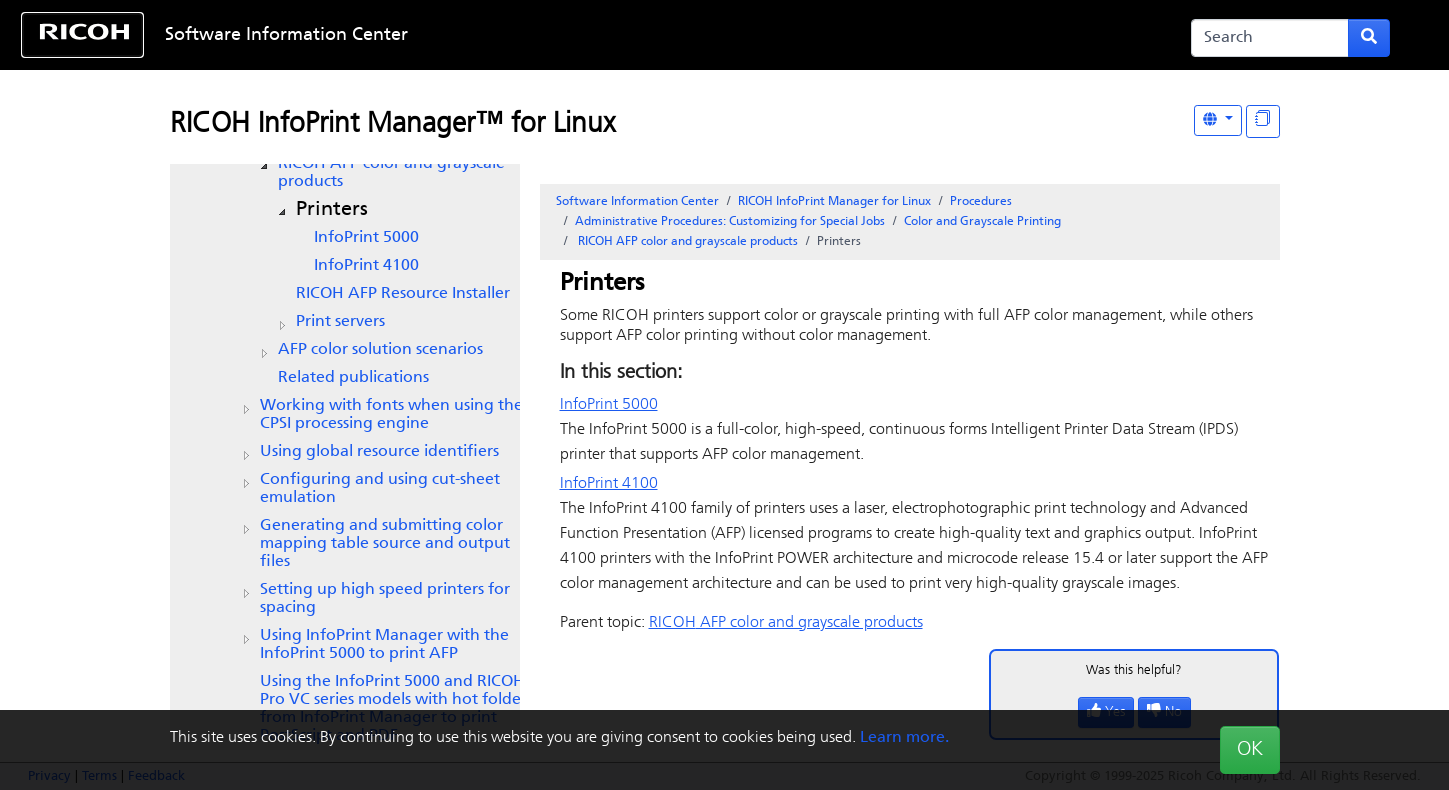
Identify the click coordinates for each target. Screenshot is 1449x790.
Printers (332, 210)
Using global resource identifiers (379, 452)
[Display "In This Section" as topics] (1263, 121)
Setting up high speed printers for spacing (385, 599)
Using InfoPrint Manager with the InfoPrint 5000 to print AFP (384, 645)
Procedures (981, 202)
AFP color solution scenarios (380, 350)
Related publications (353, 378)
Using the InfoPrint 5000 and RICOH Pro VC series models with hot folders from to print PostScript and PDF (396, 709)
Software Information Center (286, 35)
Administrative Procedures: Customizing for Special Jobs (730, 222)
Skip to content (661, 35)
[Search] (1270, 38)
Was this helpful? (1134, 670)
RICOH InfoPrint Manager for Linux (834, 202)
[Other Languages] (1218, 120)
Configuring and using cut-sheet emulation (380, 489)
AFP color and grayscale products (391, 173)
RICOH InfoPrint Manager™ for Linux (392, 125)
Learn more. (904, 738)
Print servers (340, 322)
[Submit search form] (1369, 38)
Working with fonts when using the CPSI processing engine (391, 415)
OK (1250, 750)
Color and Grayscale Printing (982, 222)
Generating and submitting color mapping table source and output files (385, 544)
